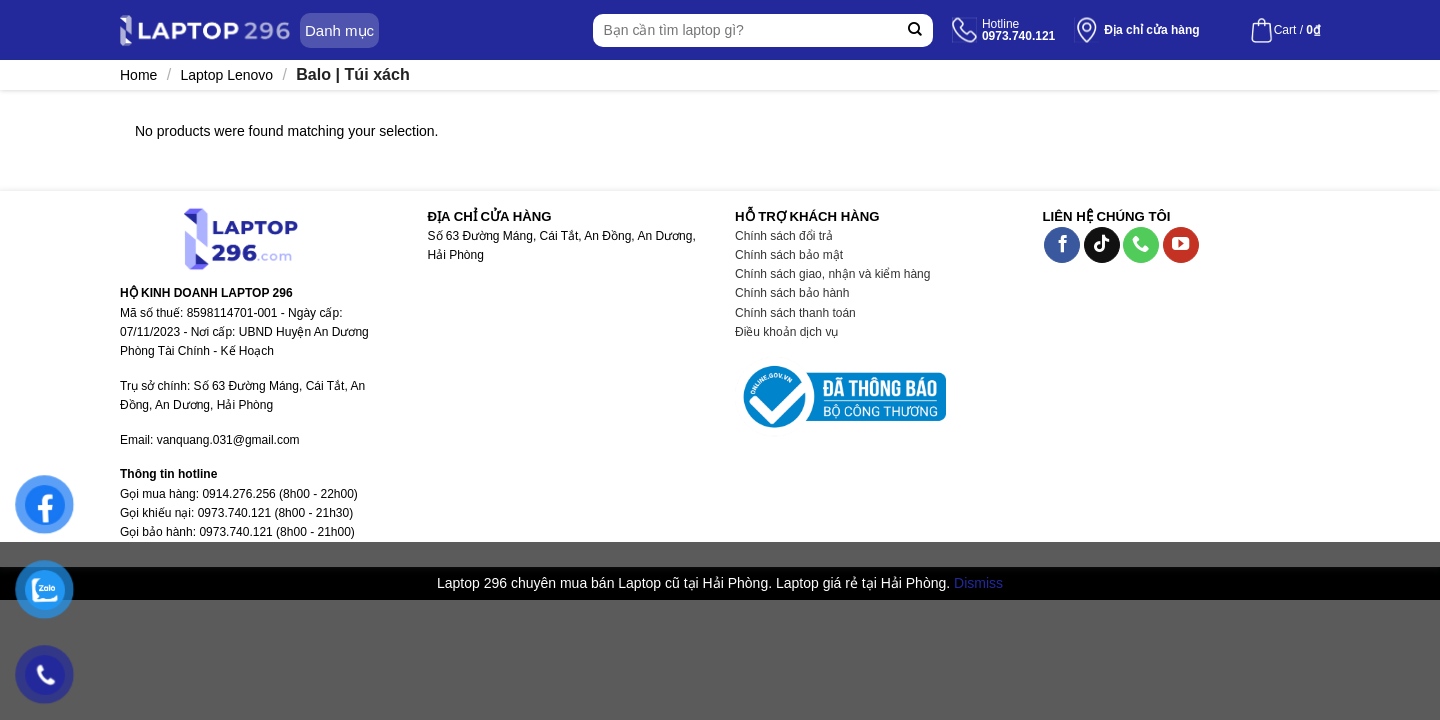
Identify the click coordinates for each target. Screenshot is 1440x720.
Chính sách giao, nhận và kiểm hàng (832, 274)
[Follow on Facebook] (1062, 245)
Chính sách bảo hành (792, 293)
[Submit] (915, 30)
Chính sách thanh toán (795, 313)
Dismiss (978, 583)
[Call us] (1141, 245)
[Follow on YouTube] (1181, 245)
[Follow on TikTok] (1102, 245)
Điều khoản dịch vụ (786, 332)
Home (138, 75)
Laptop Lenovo (226, 75)
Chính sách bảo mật (789, 255)
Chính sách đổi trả (784, 236)
